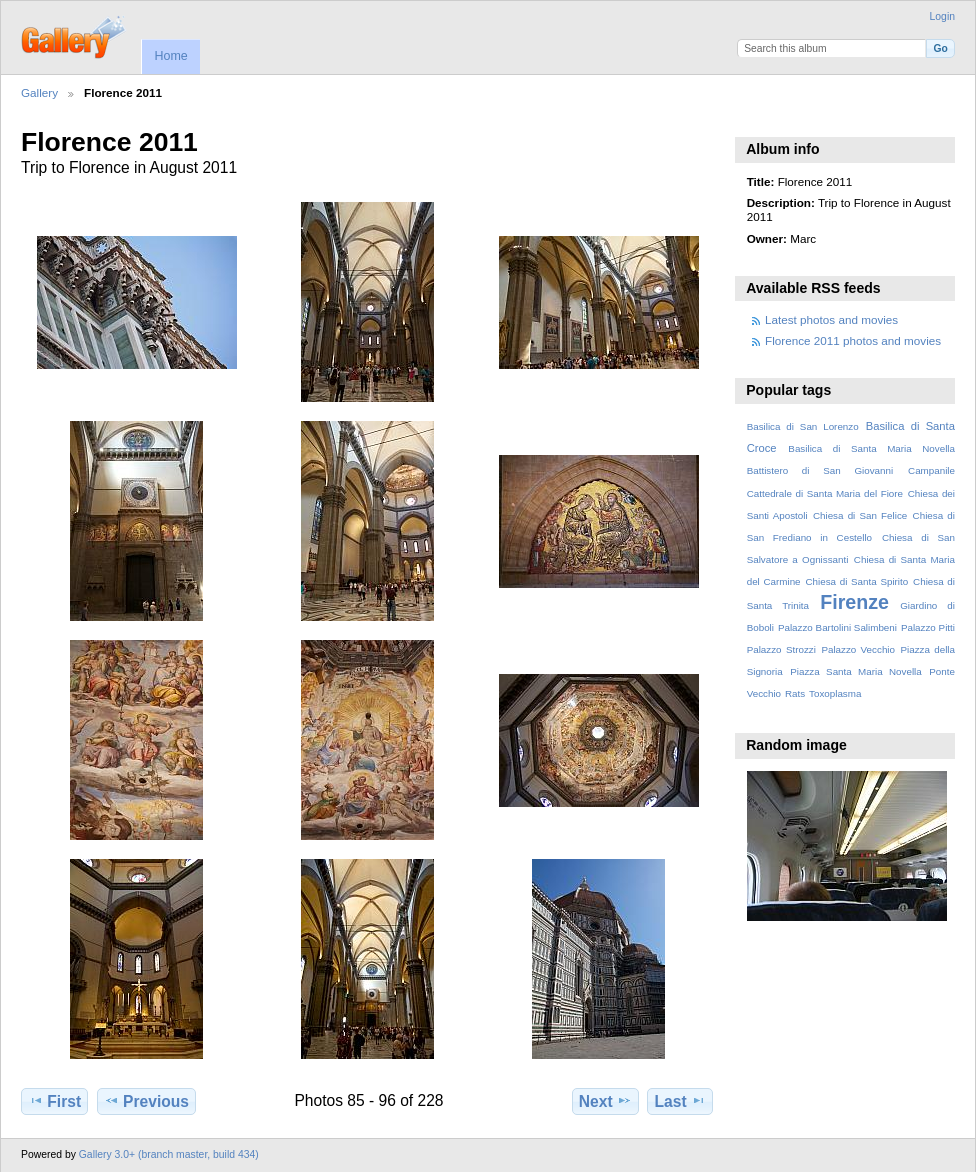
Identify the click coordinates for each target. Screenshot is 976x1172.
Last (680, 1101)
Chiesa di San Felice (860, 515)
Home (170, 56)
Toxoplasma (835, 693)
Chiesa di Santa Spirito (856, 581)
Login (942, 16)
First (54, 1101)
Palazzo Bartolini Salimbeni (837, 627)
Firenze (854, 602)
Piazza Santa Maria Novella (856, 671)
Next (605, 1101)
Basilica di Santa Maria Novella (871, 448)
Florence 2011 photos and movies (853, 340)
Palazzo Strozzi (781, 649)
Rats (795, 693)
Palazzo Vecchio (858, 649)
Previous (146, 1101)
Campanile (931, 470)
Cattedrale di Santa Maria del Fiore (825, 493)
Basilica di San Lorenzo (803, 426)
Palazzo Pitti (928, 627)
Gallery (39, 92)
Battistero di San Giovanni (820, 470)
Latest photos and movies (831, 319)
